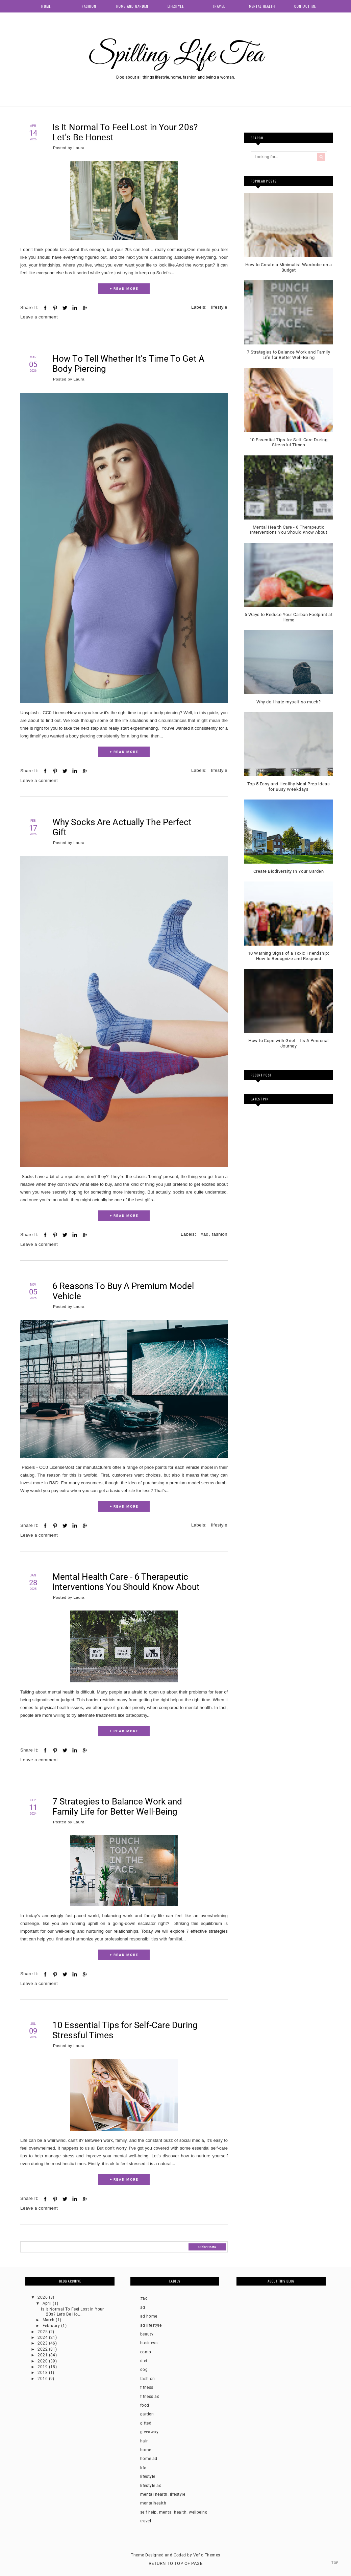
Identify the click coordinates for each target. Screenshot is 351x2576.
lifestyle (219, 307)
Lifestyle (176, 6)
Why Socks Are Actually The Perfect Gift (122, 827)
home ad (148, 2458)
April (48, 2303)
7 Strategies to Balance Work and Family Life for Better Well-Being (117, 1806)
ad (142, 2307)
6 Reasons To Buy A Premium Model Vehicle (123, 1291)
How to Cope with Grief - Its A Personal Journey (288, 1043)
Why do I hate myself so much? (288, 701)
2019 (43, 2366)
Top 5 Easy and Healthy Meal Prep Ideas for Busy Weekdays (288, 786)
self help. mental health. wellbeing (174, 2512)
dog (144, 2369)
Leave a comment (39, 316)
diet (144, 2360)
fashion (219, 1234)
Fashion (89, 6)
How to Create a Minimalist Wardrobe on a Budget (288, 267)
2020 (43, 2361)
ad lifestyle (151, 2325)
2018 (43, 2372)
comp (145, 2352)
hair (144, 2441)
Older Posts (207, 2247)
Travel (218, 6)
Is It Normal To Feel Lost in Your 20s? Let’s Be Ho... (72, 2311)
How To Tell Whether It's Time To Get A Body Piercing (128, 364)
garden (147, 2414)
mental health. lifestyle (162, 2494)
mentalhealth (153, 2503)
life (143, 2467)
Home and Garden (132, 6)
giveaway (149, 2432)
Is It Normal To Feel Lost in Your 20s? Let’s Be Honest (125, 132)
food (144, 2405)
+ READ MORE (124, 288)
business (149, 2343)
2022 (43, 2349)
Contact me (305, 6)
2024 (43, 2337)
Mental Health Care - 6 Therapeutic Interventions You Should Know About (126, 1582)
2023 (43, 2343)
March (49, 2320)
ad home (148, 2316)
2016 (43, 2378)
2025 (43, 2331)
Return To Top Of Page (175, 2563)
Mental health (262, 6)
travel (145, 2521)
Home (45, 6)
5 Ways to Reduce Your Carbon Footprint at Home (289, 617)
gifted (146, 2423)
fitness (146, 2387)
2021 (43, 2355)
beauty (147, 2334)
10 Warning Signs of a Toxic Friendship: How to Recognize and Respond (288, 956)
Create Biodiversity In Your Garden (288, 871)
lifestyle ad (151, 2485)
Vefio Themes (206, 2555)
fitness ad (150, 2396)
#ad (204, 1234)
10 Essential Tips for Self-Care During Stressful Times (125, 2030)
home (145, 2449)
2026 (43, 2297)
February (52, 2325)
